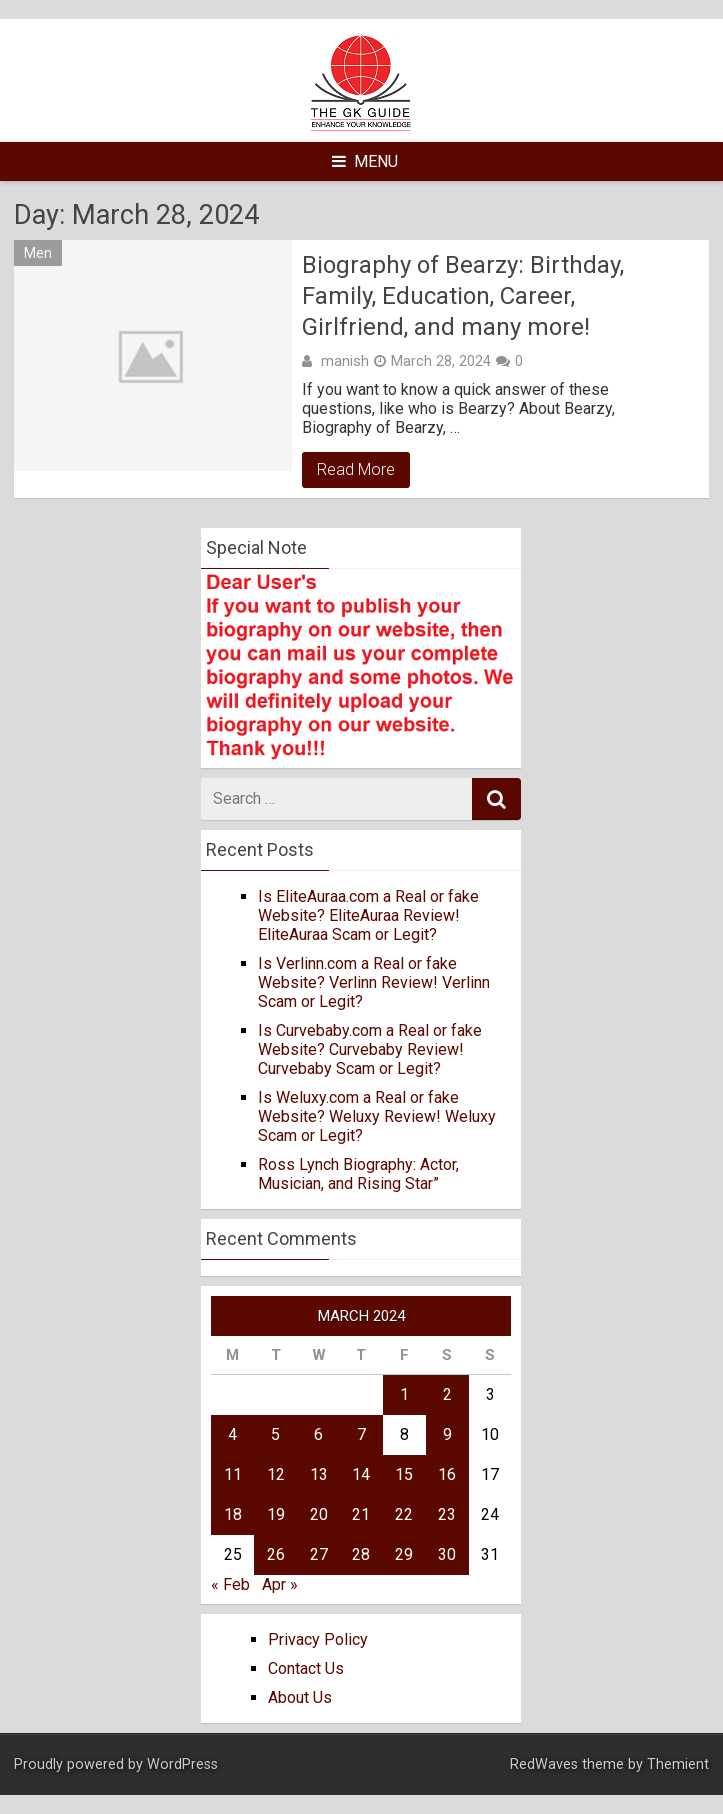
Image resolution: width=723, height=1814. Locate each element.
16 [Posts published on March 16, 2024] (447, 1474)
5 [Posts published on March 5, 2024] (275, 1434)
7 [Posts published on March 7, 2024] (361, 1434)
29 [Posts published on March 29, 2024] (404, 1554)
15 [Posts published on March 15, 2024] (404, 1474)
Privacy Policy (318, 1639)
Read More (356, 469)
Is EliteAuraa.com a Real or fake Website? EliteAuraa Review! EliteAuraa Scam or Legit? (368, 915)
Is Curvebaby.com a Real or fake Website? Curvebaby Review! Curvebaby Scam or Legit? (370, 1049)
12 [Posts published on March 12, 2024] (276, 1474)
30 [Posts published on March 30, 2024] (447, 1554)
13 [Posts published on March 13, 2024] (319, 1474)
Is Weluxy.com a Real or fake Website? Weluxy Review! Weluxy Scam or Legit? (377, 1116)
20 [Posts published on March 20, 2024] (319, 1514)
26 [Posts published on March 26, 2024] (276, 1554)
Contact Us (306, 1668)
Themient (678, 1764)
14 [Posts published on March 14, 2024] (361, 1474)
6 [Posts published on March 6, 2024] (318, 1434)
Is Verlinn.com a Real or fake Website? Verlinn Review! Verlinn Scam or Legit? (374, 982)
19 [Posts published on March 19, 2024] (276, 1514)
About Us (300, 1697)
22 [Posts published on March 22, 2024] (404, 1514)
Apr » (280, 1584)
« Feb (230, 1584)
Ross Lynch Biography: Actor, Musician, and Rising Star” (358, 1174)
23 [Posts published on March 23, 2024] (447, 1514)
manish (345, 361)
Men (38, 253)
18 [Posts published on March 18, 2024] (233, 1514)
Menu (365, 161)
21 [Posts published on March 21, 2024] (361, 1514)
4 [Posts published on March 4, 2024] (232, 1434)
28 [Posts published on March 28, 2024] (361, 1554)
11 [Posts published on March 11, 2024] (233, 1474)
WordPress (182, 1764)
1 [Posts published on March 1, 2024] (404, 1394)
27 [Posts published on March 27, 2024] (319, 1554)
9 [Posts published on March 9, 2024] (447, 1434)
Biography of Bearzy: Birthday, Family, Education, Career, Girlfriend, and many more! (463, 296)
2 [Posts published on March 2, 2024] (447, 1394)
